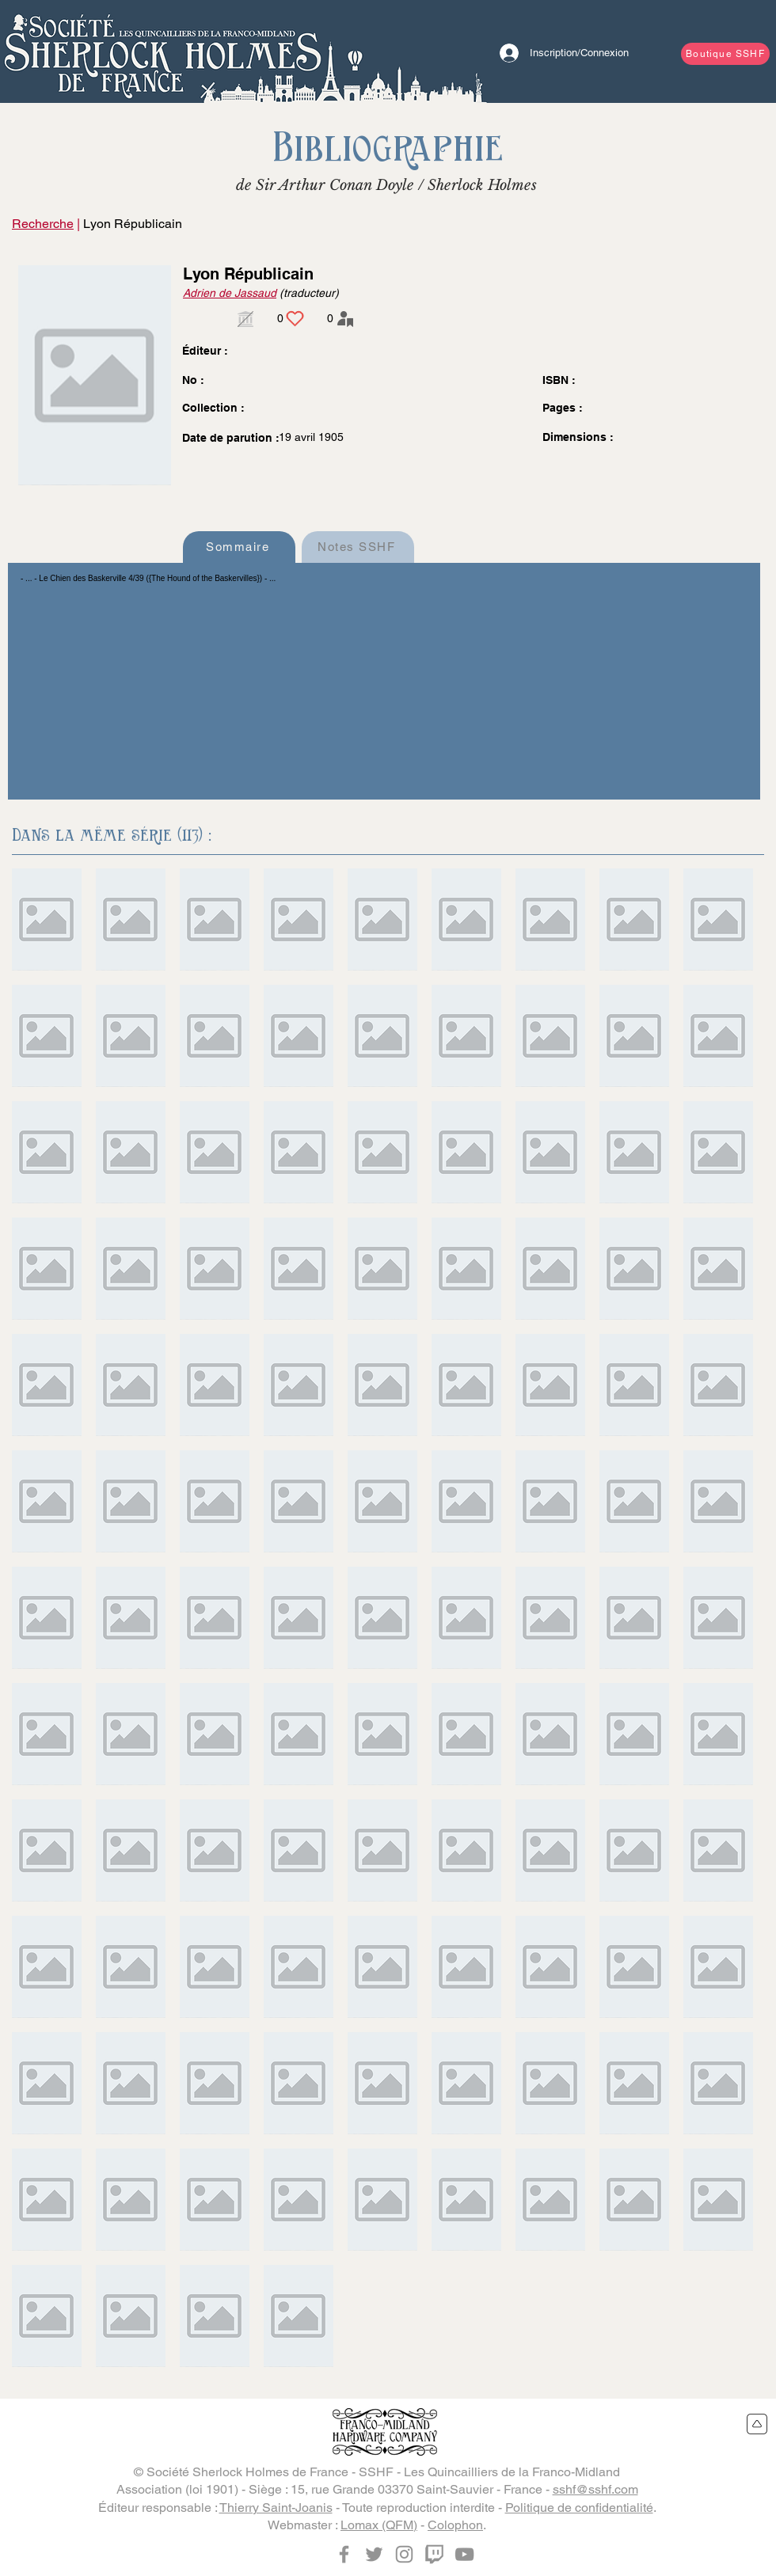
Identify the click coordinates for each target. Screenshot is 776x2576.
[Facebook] (344, 2554)
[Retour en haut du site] (757, 2424)
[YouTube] (464, 2554)
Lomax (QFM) (378, 2524)
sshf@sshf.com (595, 2489)
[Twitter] (374, 2554)
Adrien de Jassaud (229, 293)
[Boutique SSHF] (725, 54)
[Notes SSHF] (358, 547)
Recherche (43, 223)
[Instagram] (404, 2554)
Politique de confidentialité (579, 2507)
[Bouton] (162, 51)
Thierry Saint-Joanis (276, 2507)
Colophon (455, 2524)
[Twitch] (434, 2554)
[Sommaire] (239, 547)
